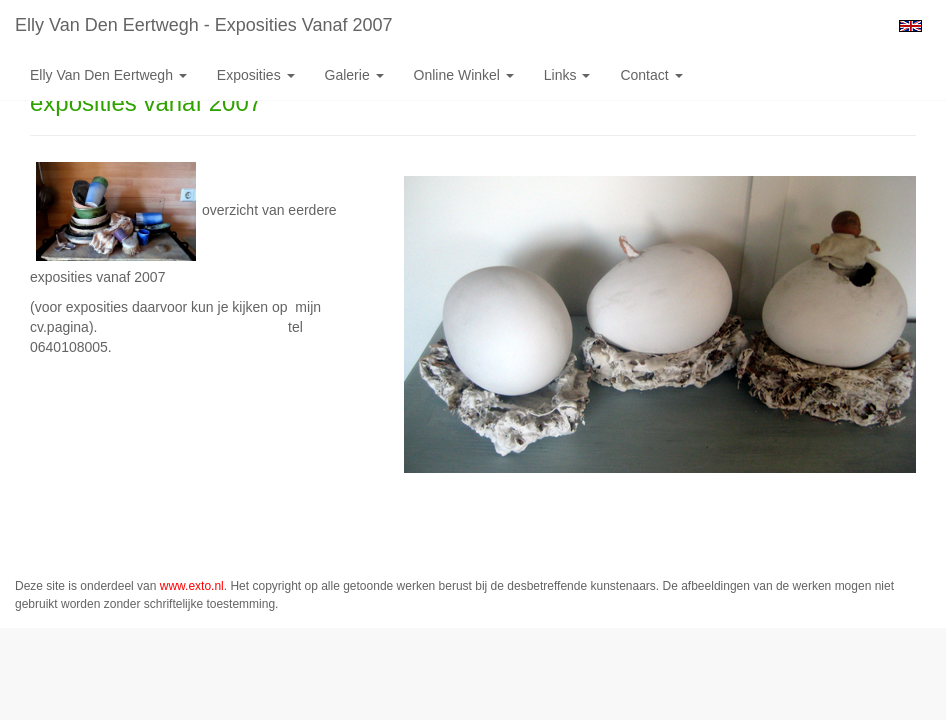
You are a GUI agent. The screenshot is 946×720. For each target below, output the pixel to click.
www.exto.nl (192, 586)
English (910, 26)
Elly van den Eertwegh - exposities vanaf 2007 (204, 25)
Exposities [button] (256, 75)
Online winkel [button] (464, 75)
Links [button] (567, 75)
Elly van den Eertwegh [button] (108, 75)
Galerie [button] (354, 75)
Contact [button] (651, 75)
